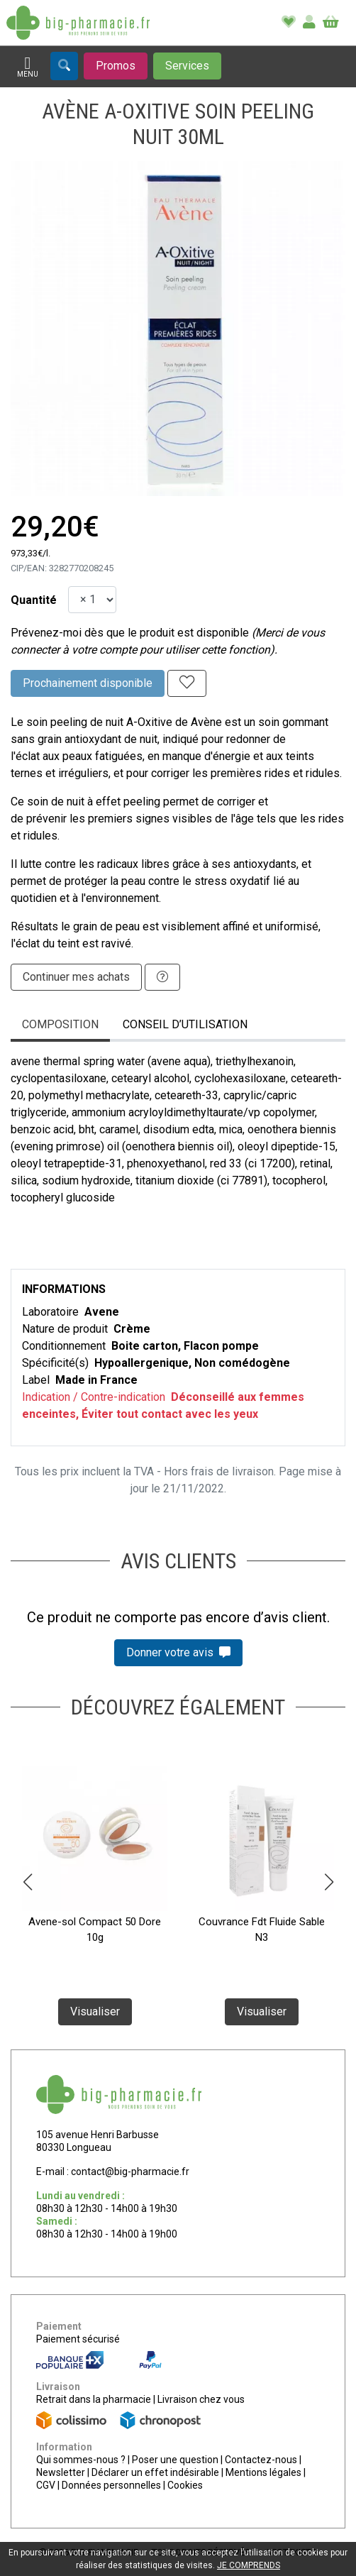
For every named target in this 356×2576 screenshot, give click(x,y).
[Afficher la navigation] (28, 67)
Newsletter (60, 2472)
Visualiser (95, 2011)
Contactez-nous (261, 2459)
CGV (45, 2485)
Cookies (185, 2485)
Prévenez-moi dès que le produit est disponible (130, 632)
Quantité (34, 600)
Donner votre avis (178, 1652)
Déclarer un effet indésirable (155, 2472)
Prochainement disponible (87, 683)
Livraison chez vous (201, 2399)
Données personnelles (111, 2485)
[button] (27, 1882)
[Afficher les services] (187, 66)
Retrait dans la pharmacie (93, 2399)
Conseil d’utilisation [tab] (185, 1024)
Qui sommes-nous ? (81, 2459)
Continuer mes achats (76, 977)
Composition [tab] (60, 1024)
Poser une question (175, 2459)
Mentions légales (263, 2472)
